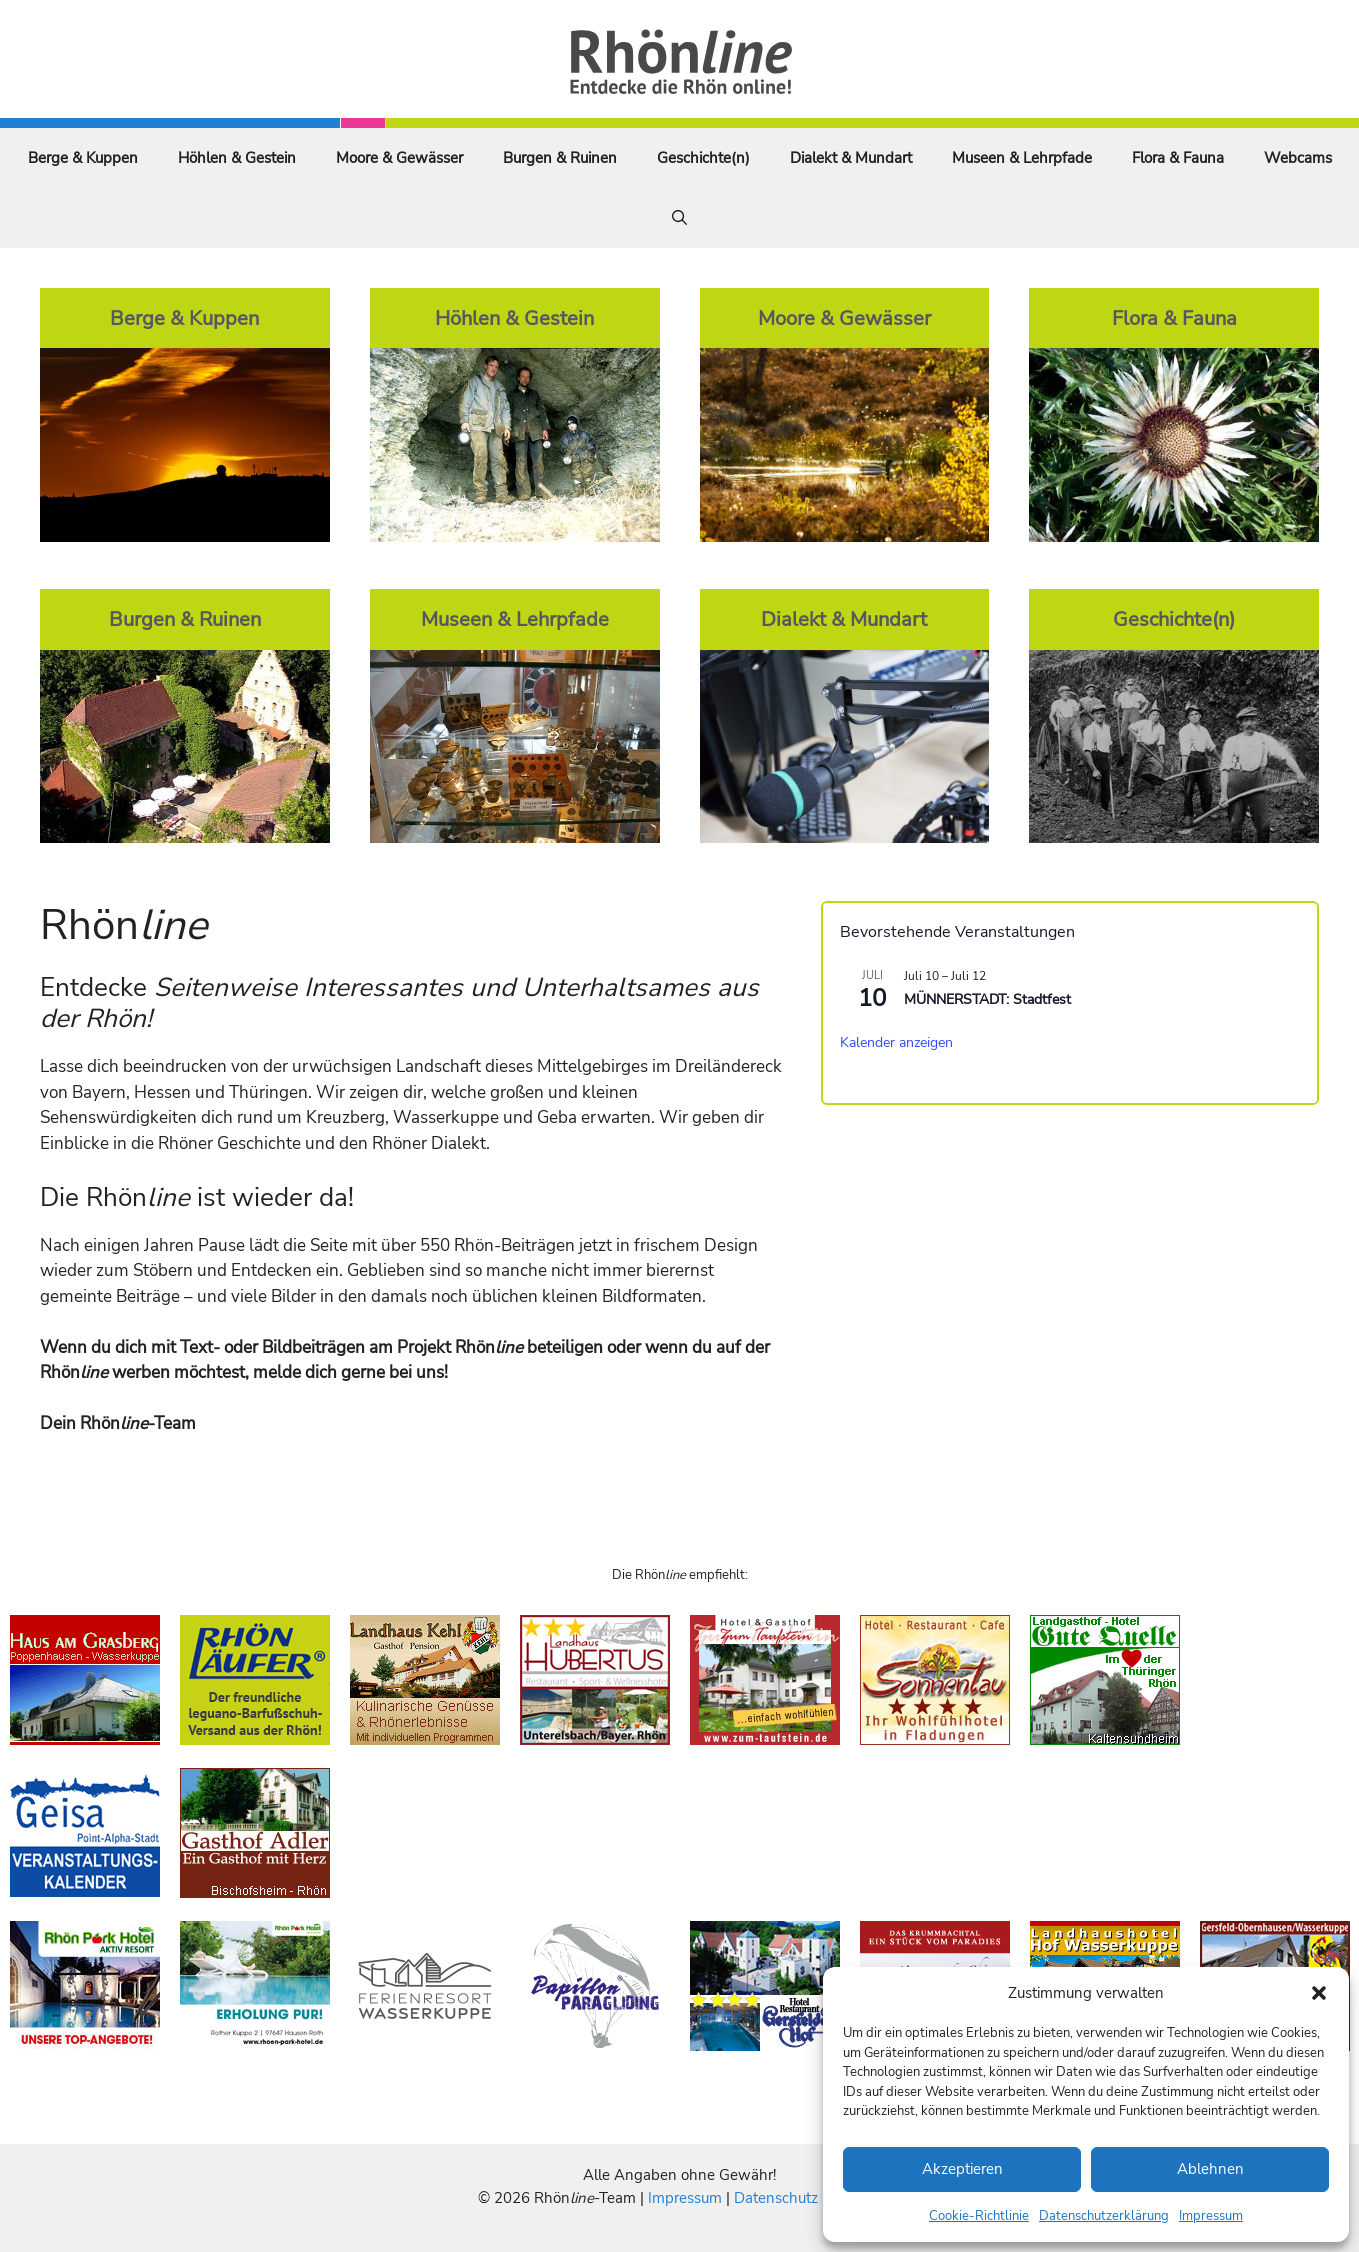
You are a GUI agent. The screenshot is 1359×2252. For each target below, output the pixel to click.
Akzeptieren (962, 2169)
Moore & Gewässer (399, 158)
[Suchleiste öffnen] (679, 218)
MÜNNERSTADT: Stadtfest (987, 999)
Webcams (1298, 158)
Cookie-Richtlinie (979, 2216)
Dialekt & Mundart (851, 158)
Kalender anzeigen (896, 1042)
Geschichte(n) (703, 158)
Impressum (1211, 2216)
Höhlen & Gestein (237, 158)
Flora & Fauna (1178, 158)
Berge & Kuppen (83, 158)
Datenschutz (776, 2198)
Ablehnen (1210, 2169)
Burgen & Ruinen (560, 158)
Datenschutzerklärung (1104, 2216)
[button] (1319, 1993)
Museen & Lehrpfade (1022, 158)
